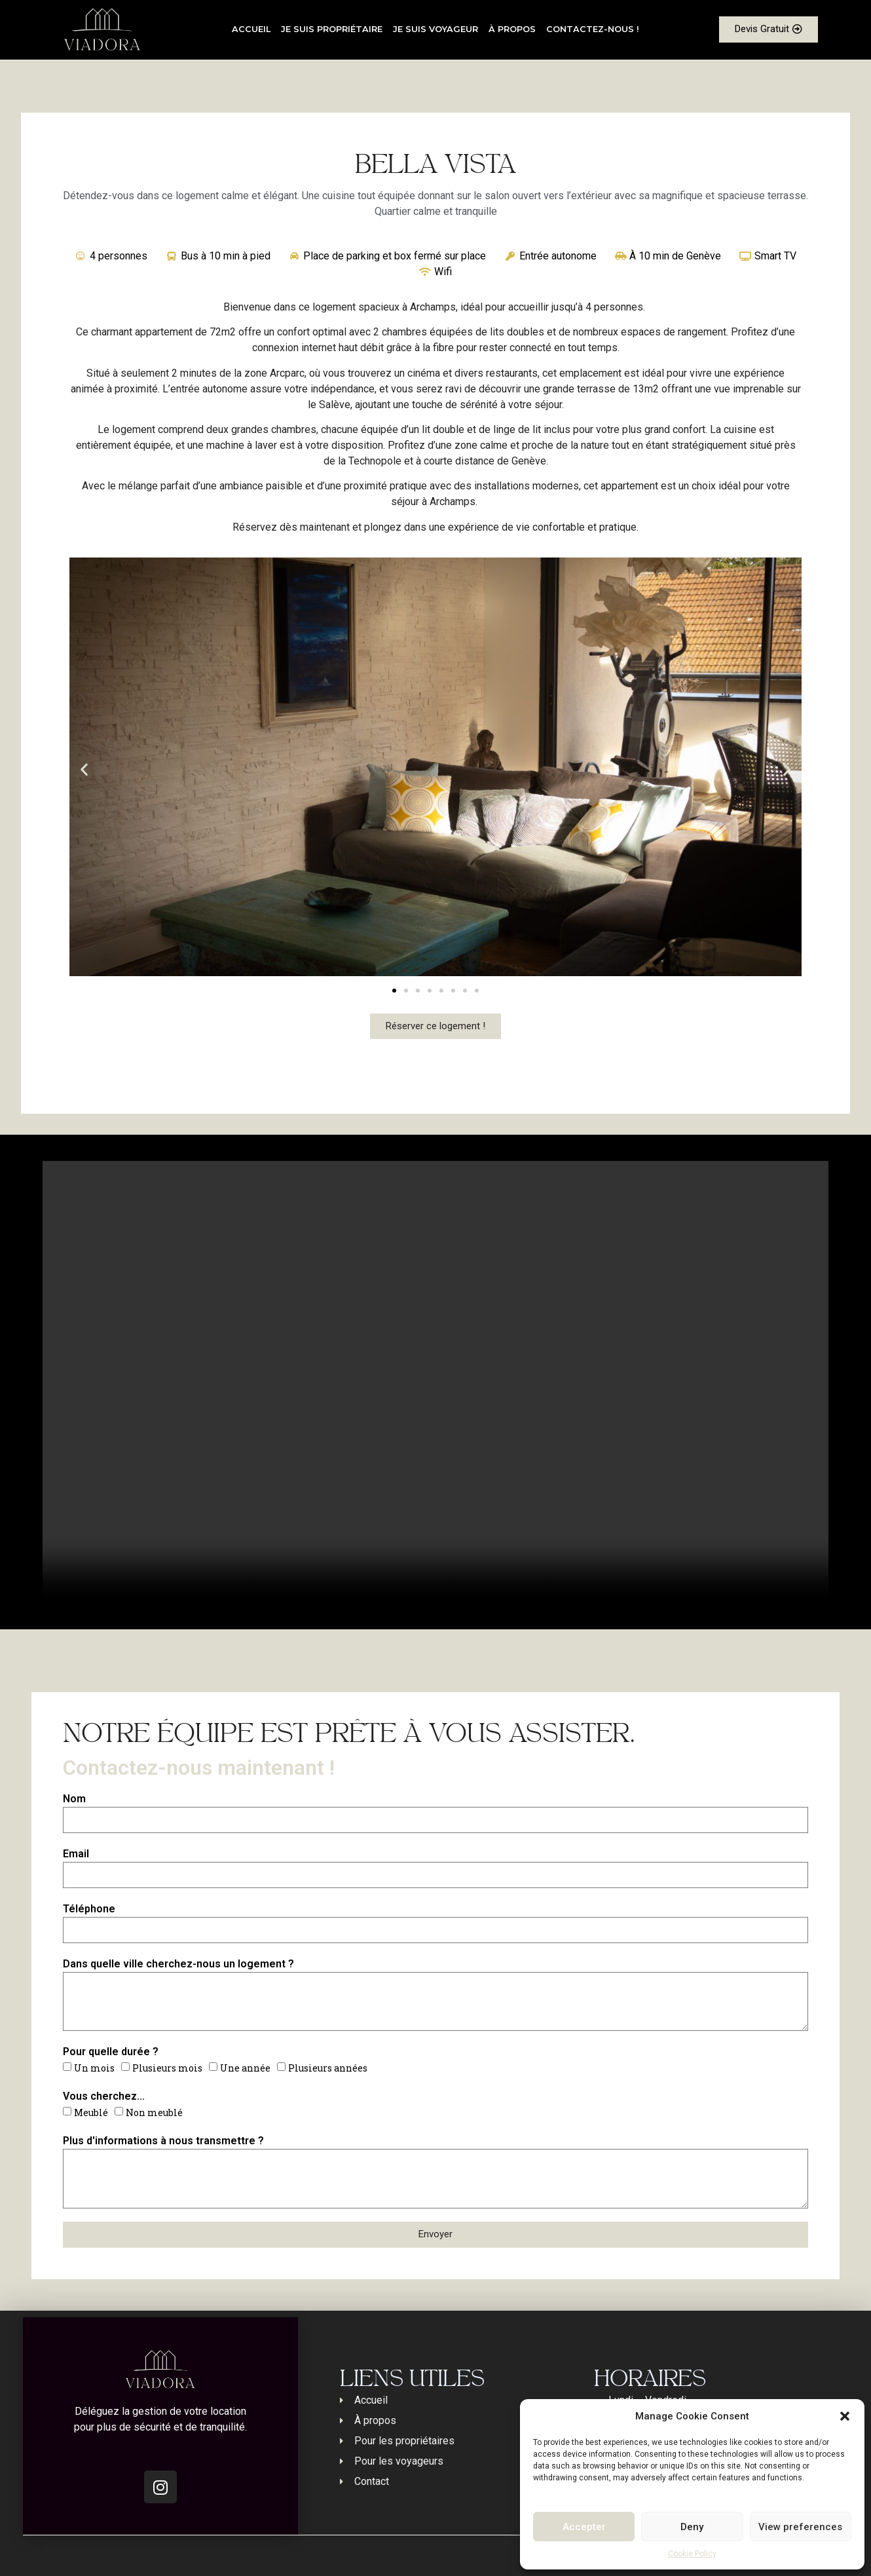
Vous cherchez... (104, 2096)
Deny (691, 2527)
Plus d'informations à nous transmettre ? (163, 2140)
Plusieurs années (327, 2068)
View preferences (800, 2527)
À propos (512, 29)
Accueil (251, 29)
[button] (844, 2416)
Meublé (91, 2112)
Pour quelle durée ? (110, 2051)
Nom (74, 1798)
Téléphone (89, 1909)
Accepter (584, 2527)
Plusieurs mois (167, 2068)
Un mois (94, 2068)
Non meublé (154, 2112)
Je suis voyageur (435, 29)
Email (76, 1853)
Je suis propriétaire (331, 29)
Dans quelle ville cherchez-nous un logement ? (178, 1964)
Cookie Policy (692, 2553)
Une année (245, 2068)
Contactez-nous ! (592, 29)
